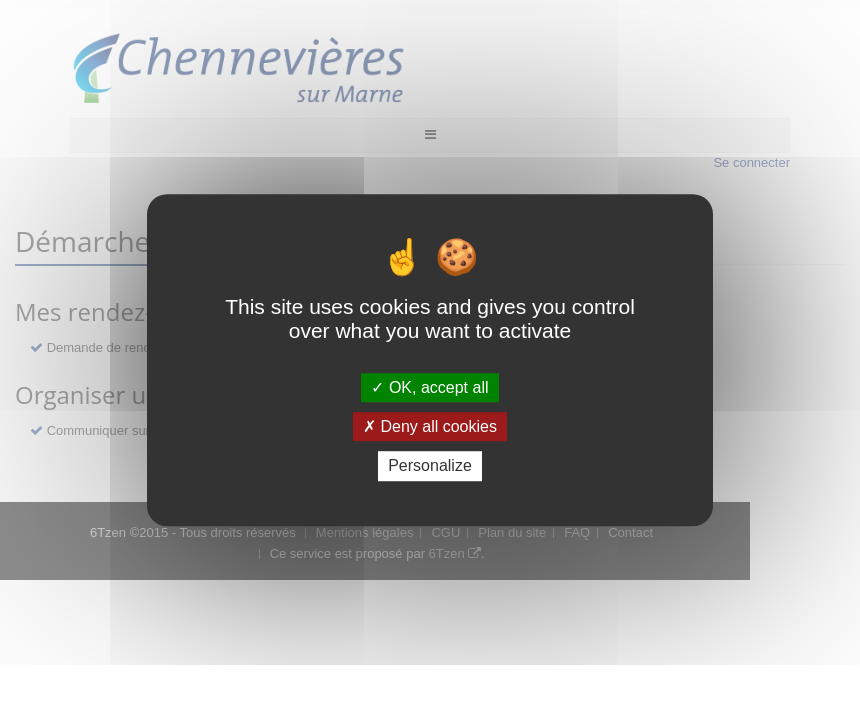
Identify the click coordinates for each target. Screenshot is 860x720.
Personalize (430, 466)
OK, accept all (429, 387)
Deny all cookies (430, 426)
